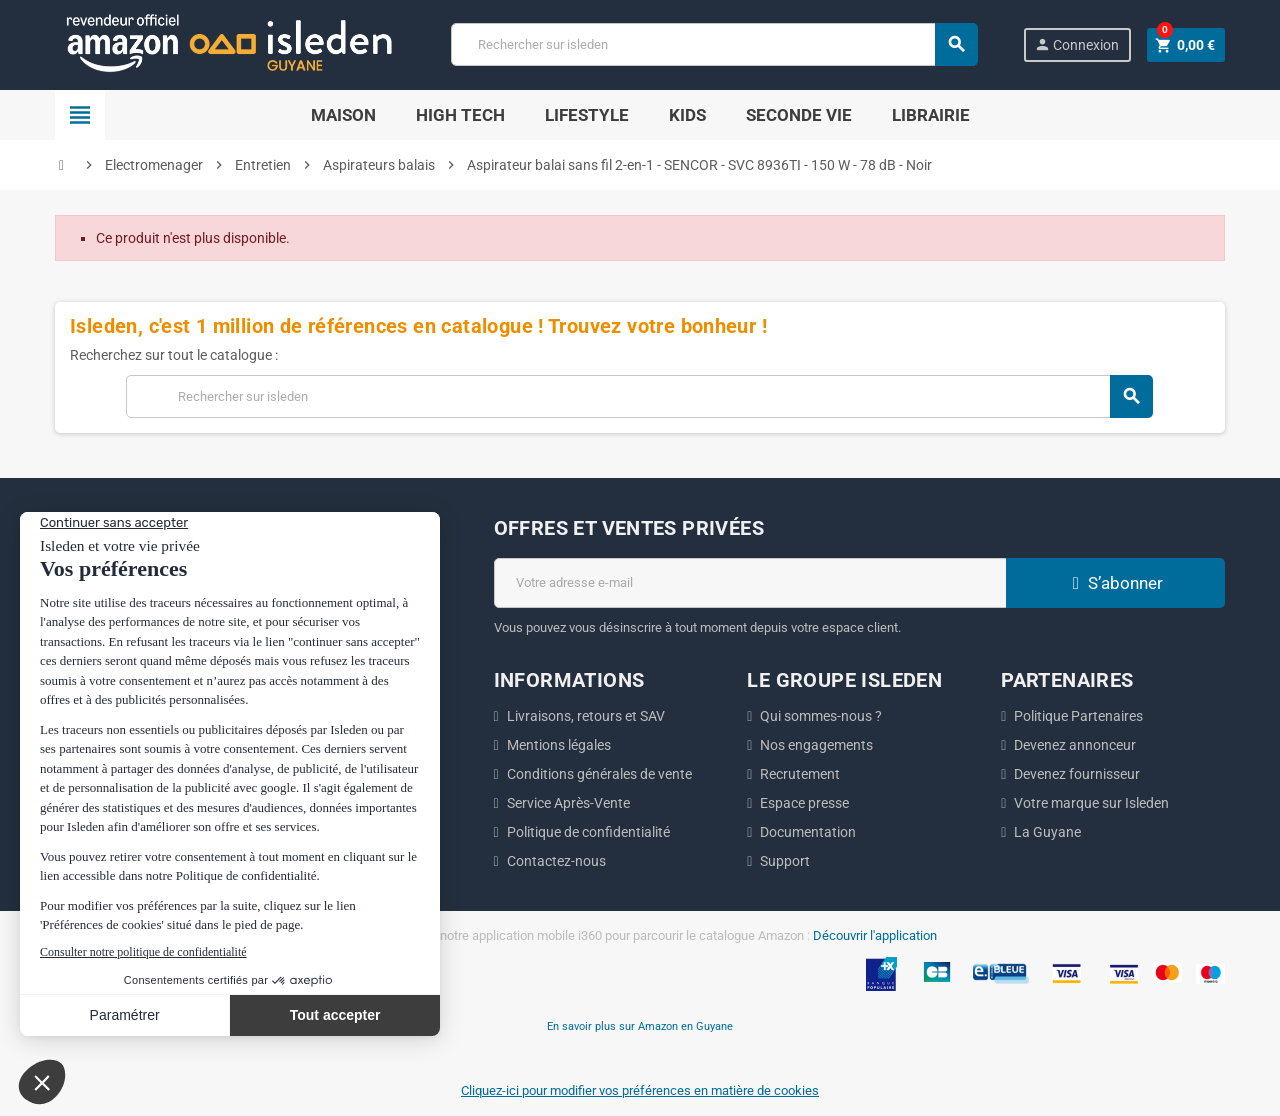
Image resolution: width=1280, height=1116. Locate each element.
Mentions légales (559, 745)
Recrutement (800, 774)
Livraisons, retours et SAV (586, 716)
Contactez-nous (556, 861)
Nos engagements (816, 745)
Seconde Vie (799, 115)
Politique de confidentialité (588, 832)
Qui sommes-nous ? (821, 716)
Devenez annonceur (1075, 745)
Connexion (1076, 44)
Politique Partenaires (1078, 716)
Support (785, 861)
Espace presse (804, 803)
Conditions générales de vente (599, 774)
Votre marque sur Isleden (1091, 803)
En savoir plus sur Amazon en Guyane (640, 1026)
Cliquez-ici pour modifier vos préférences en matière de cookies (640, 1090)
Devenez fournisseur (1077, 774)
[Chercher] (714, 44)
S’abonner (1115, 583)
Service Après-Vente (568, 803)
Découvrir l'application (875, 935)
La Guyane (1047, 832)
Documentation (808, 832)
